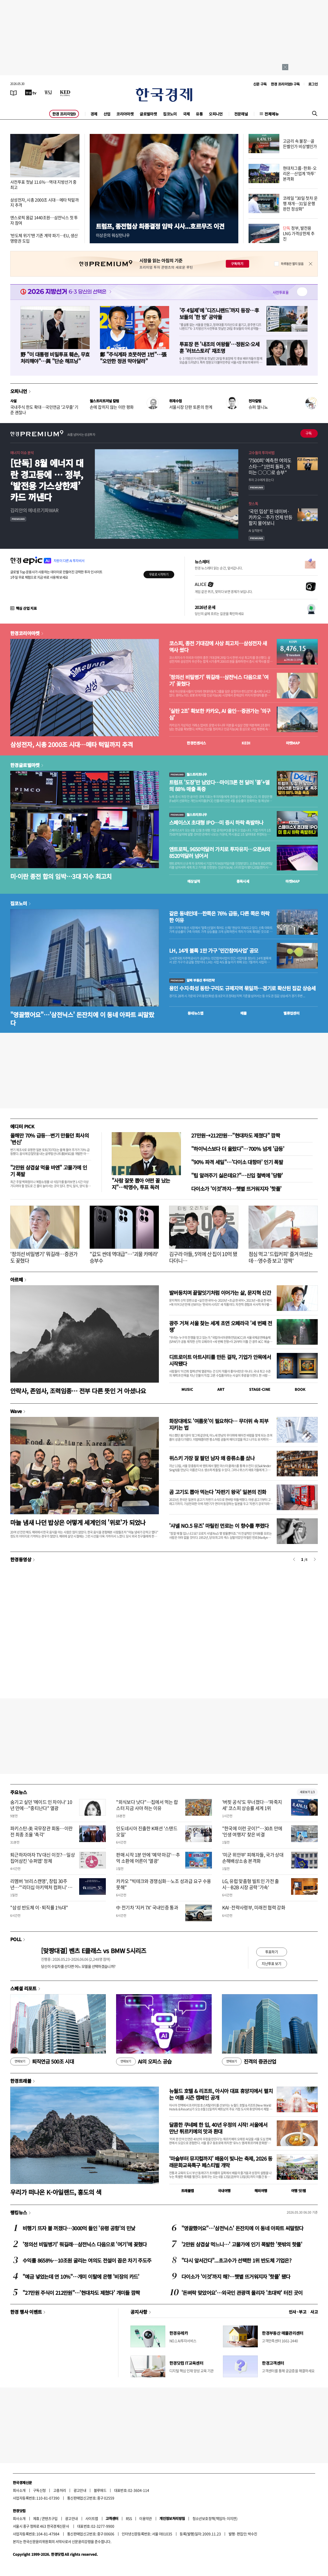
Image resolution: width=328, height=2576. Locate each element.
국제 (186, 114)
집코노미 (170, 114)
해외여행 (260, 2190)
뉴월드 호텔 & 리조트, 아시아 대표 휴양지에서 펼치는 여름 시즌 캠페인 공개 (221, 2094)
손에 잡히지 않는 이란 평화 (112, 407)
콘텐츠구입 (50, 2518)
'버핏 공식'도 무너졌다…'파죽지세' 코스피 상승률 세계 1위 (252, 1805)
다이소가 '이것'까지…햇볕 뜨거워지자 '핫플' (236, 1188)
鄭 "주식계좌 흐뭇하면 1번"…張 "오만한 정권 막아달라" (133, 358)
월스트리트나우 (188, 774)
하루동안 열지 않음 (292, 263)
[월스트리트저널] (48, 92)
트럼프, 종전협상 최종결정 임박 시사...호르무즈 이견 (160, 226)
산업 (107, 114)
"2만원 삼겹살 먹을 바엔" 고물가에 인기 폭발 (48, 1171)
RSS (129, 2518)
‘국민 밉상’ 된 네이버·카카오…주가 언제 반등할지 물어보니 (271, 517)
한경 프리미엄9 (64, 114)
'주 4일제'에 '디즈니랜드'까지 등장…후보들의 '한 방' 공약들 (219, 314)
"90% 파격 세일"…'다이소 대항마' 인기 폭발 (237, 1162)
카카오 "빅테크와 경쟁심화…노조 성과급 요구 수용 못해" (163, 1884)
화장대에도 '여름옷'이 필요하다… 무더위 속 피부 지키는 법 (218, 1424)
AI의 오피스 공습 (143, 2061)
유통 (199, 114)
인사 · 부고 (297, 2312)
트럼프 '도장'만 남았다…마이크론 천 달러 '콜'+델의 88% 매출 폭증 (219, 785)
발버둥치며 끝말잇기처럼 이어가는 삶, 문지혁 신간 (220, 1292)
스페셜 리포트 (23, 1988)
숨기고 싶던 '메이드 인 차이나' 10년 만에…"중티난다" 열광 (41, 1805)
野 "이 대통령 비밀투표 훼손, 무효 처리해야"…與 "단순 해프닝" (55, 358)
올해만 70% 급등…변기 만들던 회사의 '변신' (49, 1139)
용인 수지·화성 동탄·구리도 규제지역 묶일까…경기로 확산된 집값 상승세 (242, 988)
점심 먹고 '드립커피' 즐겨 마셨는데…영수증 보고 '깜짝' (281, 1257)
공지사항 (138, 2311)
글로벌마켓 (148, 114)
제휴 (36, 2518)
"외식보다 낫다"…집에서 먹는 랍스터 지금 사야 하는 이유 (147, 1805)
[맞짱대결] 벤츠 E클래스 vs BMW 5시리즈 (93, 1950)
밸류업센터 (291, 1013)
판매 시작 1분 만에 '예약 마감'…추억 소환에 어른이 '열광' (148, 1857)
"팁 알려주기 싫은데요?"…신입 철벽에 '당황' (237, 1175)
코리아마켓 (125, 114)
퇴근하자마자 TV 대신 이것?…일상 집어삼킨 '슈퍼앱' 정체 (42, 1857)
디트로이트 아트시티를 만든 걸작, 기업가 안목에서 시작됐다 (220, 1360)
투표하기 (271, 1951)
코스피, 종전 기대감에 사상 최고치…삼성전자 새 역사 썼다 (218, 646)
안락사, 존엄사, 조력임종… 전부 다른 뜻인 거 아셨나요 (78, 1391)
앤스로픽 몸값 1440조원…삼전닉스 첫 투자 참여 (44, 220)
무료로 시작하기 (158, 574)
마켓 (293, 742)
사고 (314, 2312)
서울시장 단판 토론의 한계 (190, 407)
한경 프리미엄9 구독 (285, 84)
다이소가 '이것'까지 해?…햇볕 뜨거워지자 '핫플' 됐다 (235, 2276)
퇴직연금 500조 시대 (42, 2061)
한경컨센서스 (196, 742)
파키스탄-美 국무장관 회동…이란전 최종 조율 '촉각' (41, 1831)
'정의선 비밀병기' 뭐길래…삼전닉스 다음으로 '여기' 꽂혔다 (218, 680)
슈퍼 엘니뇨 (258, 407)
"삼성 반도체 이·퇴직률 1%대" (39, 1907)
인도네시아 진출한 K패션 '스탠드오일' (146, 1831)
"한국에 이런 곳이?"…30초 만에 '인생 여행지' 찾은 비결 (252, 1831)
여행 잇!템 (298, 2190)
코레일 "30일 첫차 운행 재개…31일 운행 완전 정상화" (300, 203)
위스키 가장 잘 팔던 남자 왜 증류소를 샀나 (211, 1458)
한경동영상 (20, 1559)
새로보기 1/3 (307, 1792)
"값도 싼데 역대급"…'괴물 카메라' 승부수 (124, 1257)
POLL (16, 1939)
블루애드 (100, 2490)
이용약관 (145, 2518)
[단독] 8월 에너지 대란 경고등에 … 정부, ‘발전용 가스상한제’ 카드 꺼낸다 (46, 480)
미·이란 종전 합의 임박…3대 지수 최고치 (61, 876)
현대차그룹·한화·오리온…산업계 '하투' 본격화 (300, 173)
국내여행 (224, 2190)
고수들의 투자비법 (261, 452)
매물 (243, 1013)
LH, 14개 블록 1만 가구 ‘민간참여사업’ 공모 (213, 950)
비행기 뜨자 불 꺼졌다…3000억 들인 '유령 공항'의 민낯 (79, 2228)
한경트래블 (20, 2080)
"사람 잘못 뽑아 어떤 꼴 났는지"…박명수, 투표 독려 (141, 1184)
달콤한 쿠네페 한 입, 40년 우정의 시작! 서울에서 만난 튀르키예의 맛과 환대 (218, 2128)
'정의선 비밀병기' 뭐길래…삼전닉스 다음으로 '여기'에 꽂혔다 (85, 2244)
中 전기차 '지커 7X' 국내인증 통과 (147, 1907)
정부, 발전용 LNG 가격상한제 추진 (298, 233)
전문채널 (241, 114)
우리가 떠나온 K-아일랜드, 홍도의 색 (55, 2192)
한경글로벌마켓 (25, 765)
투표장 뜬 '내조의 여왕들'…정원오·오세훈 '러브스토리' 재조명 (219, 347)
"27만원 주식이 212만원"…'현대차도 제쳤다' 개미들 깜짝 (81, 2292)
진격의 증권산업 (249, 2061)
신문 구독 (260, 84)
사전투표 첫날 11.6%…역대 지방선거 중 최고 (43, 184)
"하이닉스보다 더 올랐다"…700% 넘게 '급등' (237, 1148)
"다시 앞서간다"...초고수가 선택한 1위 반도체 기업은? (236, 2260)
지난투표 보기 (271, 1963)
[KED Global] (65, 92)
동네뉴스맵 (195, 1013)
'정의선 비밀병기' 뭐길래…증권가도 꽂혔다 (44, 1257)
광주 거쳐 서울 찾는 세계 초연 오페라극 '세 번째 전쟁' (220, 1326)
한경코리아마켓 (25, 633)
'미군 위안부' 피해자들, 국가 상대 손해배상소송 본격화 (253, 1857)
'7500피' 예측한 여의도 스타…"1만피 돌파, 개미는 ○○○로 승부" (270, 466)
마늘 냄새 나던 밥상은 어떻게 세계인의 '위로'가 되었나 (78, 1522)
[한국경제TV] (30, 92)
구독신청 (39, 2490)
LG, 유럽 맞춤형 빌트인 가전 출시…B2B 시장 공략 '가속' (250, 1884)
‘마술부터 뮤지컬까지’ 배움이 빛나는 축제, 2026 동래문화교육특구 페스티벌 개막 (220, 2162)
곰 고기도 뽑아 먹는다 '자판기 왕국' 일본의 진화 (217, 1492)
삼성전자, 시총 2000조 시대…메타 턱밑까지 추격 (44, 202)
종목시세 (243, 881)
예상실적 (193, 881)
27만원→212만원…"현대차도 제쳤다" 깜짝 (235, 1135)
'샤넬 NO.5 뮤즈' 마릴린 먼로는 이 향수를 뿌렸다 (219, 1525)
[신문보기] (13, 92)
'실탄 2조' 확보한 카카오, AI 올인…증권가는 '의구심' (220, 714)
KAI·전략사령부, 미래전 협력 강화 (253, 1907)
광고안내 (80, 2490)
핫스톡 (253, 503)
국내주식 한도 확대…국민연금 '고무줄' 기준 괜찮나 (44, 409)
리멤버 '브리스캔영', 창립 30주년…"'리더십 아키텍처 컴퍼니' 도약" (41, 1887)
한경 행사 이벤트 (26, 2311)
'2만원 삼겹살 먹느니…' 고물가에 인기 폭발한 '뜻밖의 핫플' (241, 2244)
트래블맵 (187, 2190)
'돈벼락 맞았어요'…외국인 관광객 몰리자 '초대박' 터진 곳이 (242, 2292)
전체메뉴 (271, 114)
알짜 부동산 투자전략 (191, 980)
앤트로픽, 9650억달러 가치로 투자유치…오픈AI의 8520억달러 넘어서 (219, 852)
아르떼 (16, 1279)
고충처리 (59, 2490)
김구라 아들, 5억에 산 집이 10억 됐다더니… (203, 1257)
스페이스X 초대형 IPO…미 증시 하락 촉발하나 (216, 822)
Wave (16, 1411)
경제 (93, 114)
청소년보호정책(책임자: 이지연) (214, 2518)
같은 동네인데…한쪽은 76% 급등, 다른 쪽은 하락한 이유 (219, 916)
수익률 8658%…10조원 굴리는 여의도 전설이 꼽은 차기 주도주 (87, 2260)
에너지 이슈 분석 (22, 452)
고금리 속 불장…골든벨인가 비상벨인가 (300, 143)
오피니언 (216, 114)
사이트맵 (91, 2518)
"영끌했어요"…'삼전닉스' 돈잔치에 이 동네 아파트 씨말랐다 (82, 1018)
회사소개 (19, 2490)
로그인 (313, 84)
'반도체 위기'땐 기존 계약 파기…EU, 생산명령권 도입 (44, 238)
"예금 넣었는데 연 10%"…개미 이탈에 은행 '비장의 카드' (81, 2276)
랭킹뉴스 (18, 2212)
